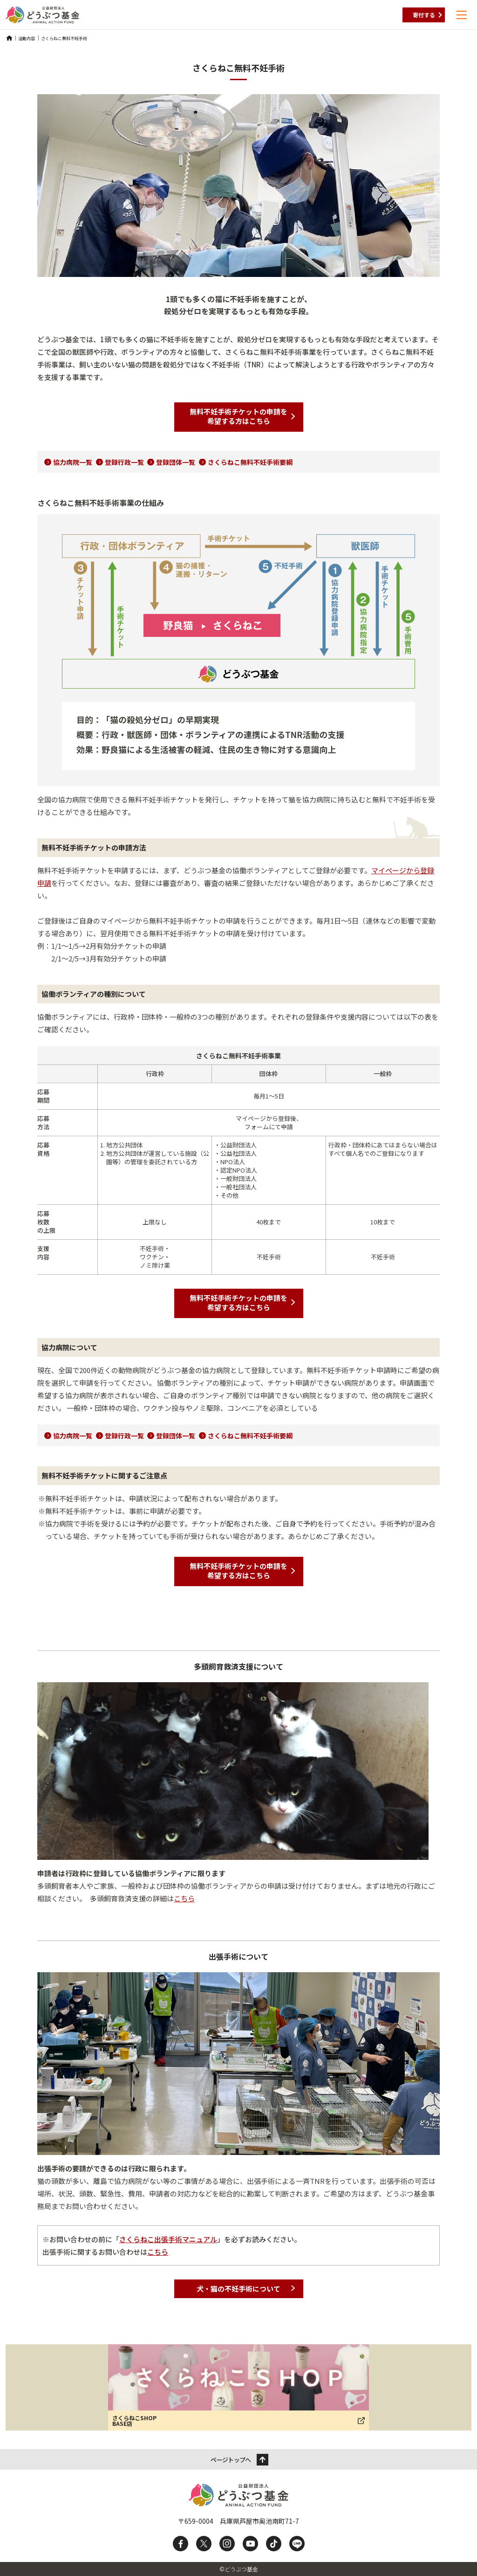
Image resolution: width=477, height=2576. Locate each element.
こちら (184, 1898)
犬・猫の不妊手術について (238, 2288)
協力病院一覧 (72, 462)
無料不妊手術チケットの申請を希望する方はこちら (238, 416)
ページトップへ (231, 2459)
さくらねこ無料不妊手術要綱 (250, 462)
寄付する (424, 15)
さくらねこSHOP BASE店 (134, 2420)
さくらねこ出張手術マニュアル (168, 2239)
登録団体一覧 (175, 462)
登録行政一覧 (124, 462)
